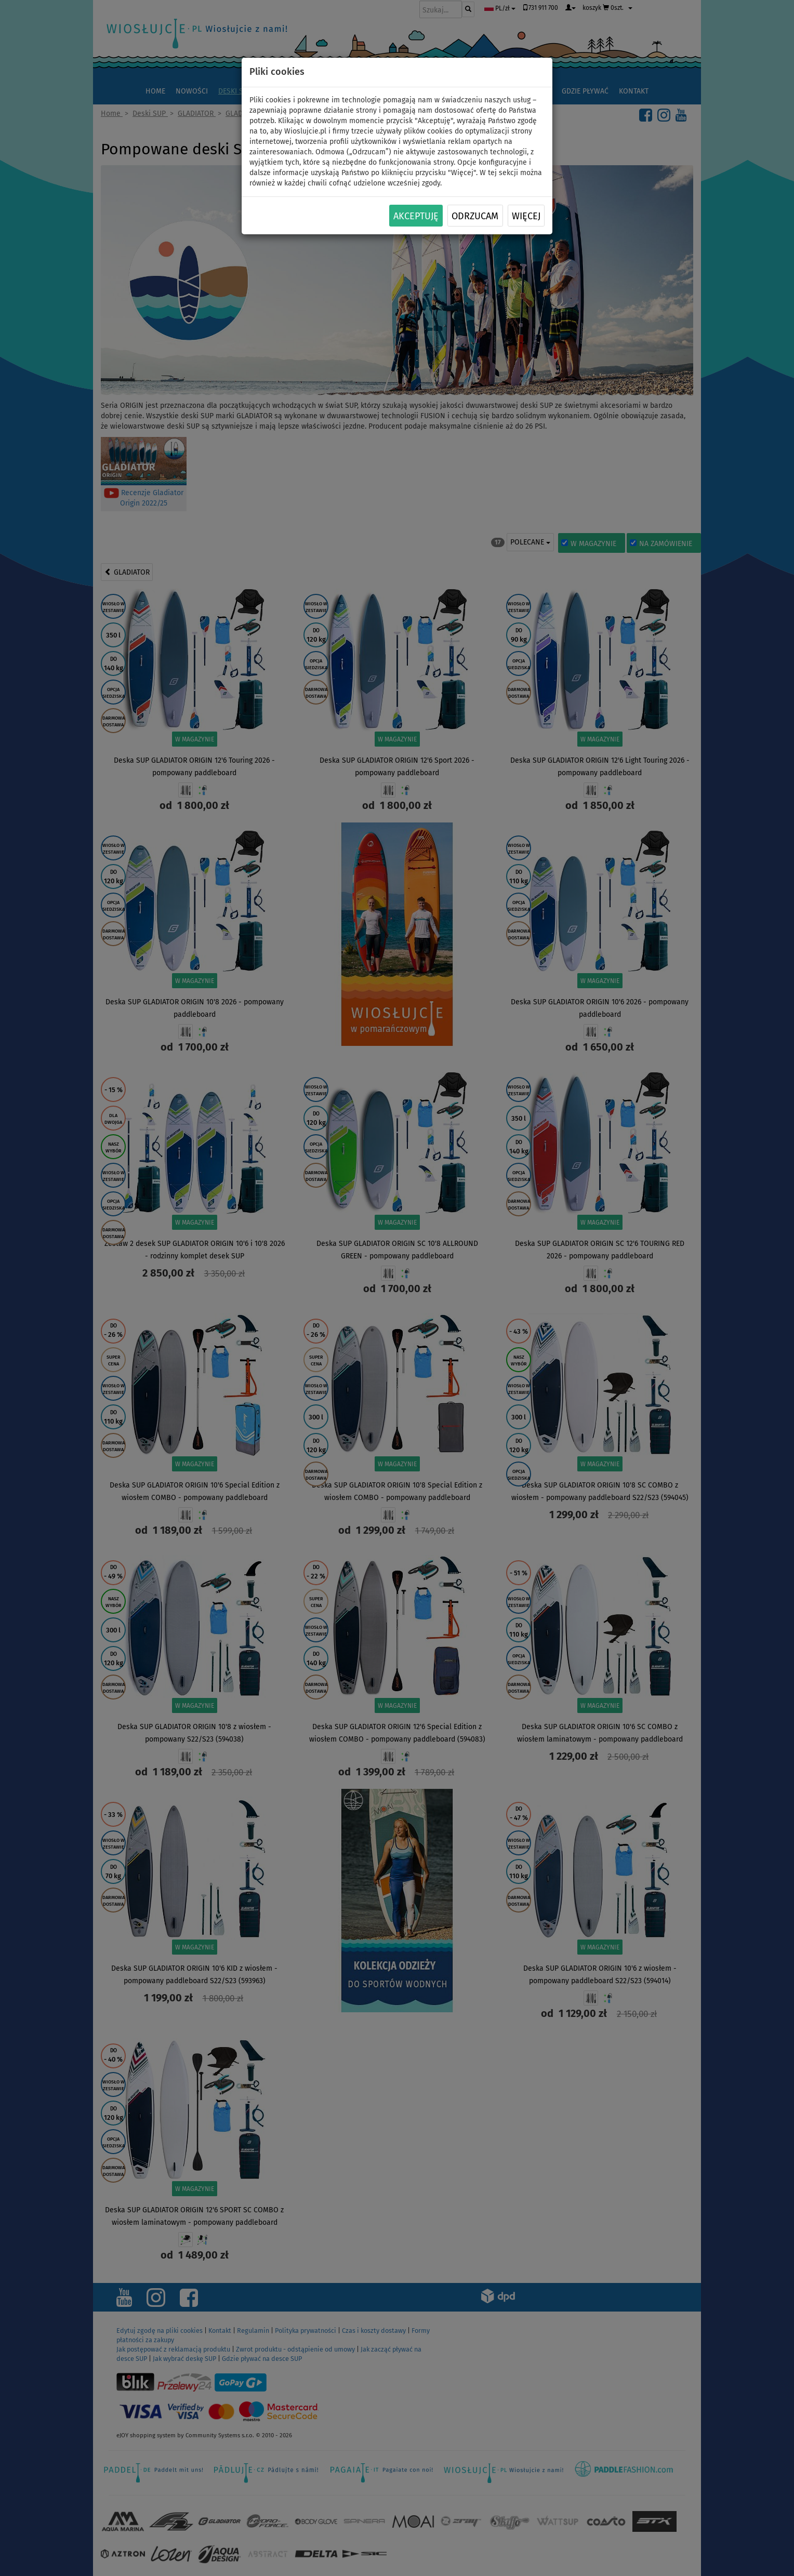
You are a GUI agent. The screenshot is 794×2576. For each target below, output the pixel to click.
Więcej (526, 216)
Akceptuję (416, 216)
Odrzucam (475, 216)
